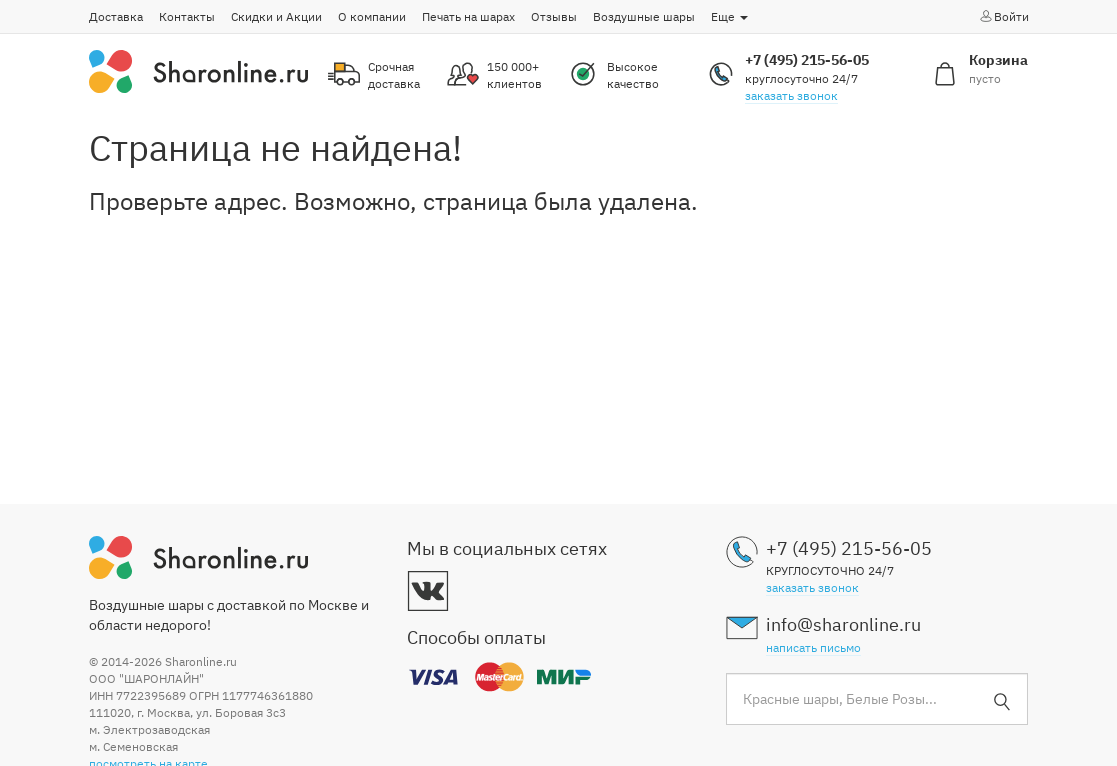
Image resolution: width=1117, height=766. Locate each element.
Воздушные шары (644, 16)
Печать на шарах (468, 16)
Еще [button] (729, 16)
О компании (372, 16)
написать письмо (813, 647)
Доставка (116, 16)
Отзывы (554, 16)
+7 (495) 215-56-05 (807, 60)
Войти (1003, 16)
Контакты (187, 16)
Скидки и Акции (276, 16)
